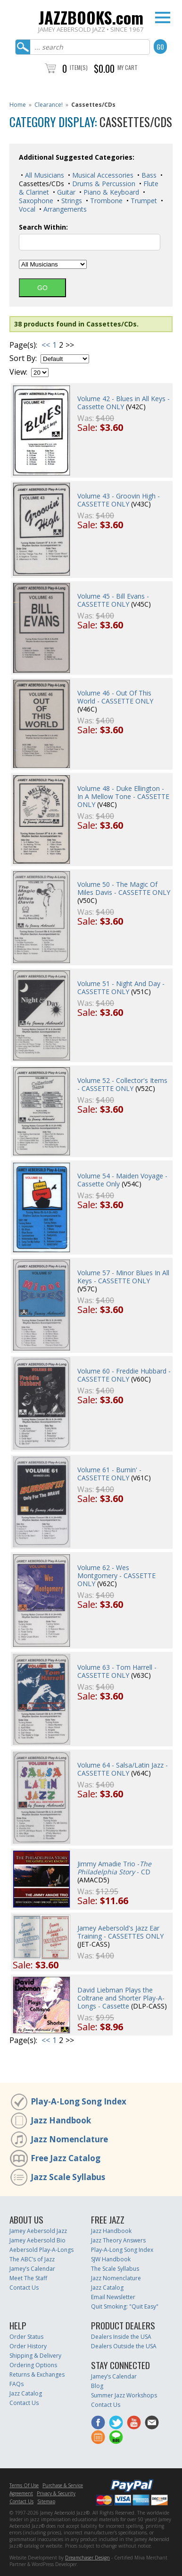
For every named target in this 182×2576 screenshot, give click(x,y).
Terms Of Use (24, 2485)
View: (18, 372)
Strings (70, 200)
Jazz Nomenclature (69, 2139)
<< (45, 345)
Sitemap (46, 2501)
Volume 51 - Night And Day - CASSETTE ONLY (121, 987)
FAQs (16, 2384)
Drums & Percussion (102, 183)
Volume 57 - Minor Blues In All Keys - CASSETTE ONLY (123, 1276)
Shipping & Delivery (35, 2356)
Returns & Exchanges (37, 2374)
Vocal (27, 209)
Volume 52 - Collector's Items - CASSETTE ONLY (122, 1084)
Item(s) (79, 67)
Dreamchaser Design (87, 2557)
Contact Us (24, 2288)
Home (17, 105)
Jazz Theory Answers (118, 2240)
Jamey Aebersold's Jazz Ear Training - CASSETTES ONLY (120, 1932)
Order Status (26, 2337)
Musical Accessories (101, 175)
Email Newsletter (113, 2297)
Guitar (65, 192)
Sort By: (23, 358)
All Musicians (43, 175)
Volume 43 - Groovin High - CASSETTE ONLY (118, 499)
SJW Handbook (111, 2259)
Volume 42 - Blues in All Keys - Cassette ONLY (123, 402)
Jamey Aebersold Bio (37, 2240)
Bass (148, 175)
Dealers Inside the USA (121, 2337)
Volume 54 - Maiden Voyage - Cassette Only (122, 1179)
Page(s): (23, 345)
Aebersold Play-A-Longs (41, 2250)
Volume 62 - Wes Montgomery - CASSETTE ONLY (116, 1575)
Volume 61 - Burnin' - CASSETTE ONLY (109, 1473)
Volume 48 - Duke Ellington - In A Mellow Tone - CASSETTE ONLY (123, 796)
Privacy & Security (56, 2493)
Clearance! (48, 105)
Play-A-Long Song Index (78, 2101)
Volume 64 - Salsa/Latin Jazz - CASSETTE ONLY (122, 1768)
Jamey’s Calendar (32, 2269)
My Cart (127, 67)
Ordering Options (33, 2365)
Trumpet (143, 200)
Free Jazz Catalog (65, 2158)
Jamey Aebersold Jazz (38, 2231)
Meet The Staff (28, 2278)
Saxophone (36, 200)
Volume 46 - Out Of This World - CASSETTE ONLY (115, 696)
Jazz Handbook (61, 2120)
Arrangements (64, 209)
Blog (97, 2386)
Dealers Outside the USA (124, 2346)
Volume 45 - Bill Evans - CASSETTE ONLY (113, 600)
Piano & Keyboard (110, 192)
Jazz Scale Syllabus (68, 2177)
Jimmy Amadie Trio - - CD (114, 1867)
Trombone (105, 200)
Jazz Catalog (107, 2288)
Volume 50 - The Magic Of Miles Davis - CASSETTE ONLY (123, 888)
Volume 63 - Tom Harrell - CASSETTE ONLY (117, 1671)
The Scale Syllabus (115, 2269)
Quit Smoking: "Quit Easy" (124, 2306)
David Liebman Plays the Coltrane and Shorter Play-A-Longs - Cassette (121, 1997)
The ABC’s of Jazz (32, 2259)
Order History (28, 2346)
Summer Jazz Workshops (124, 2395)
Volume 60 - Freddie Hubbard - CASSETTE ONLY (124, 1374)
